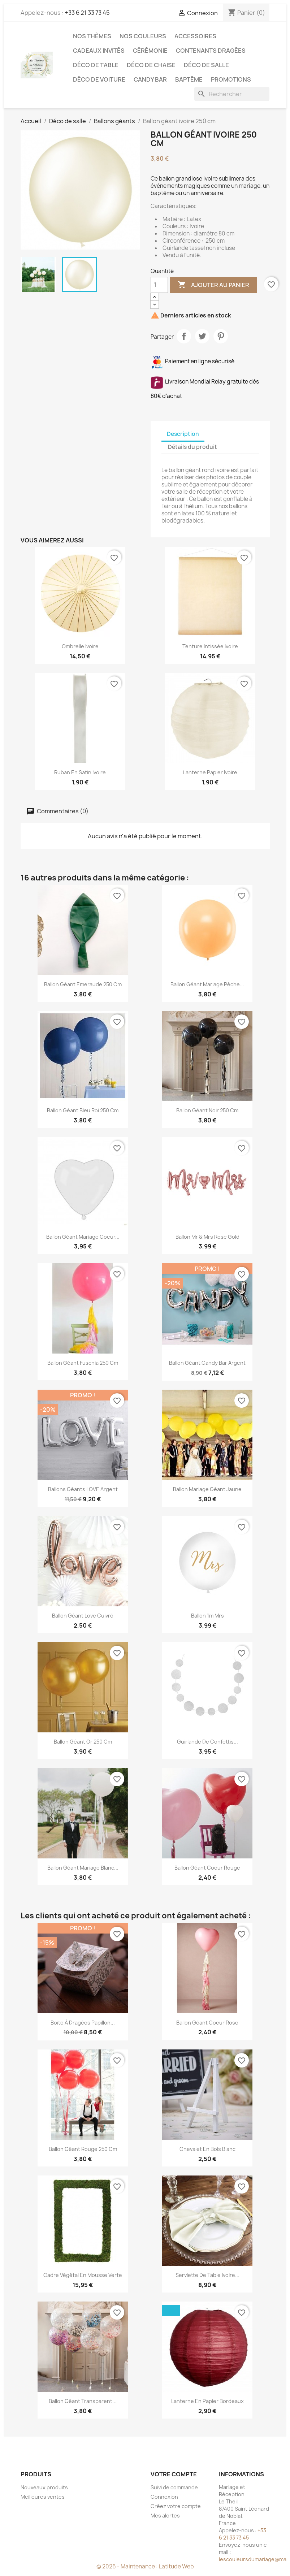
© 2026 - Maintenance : (127, 2566)
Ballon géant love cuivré (82, 1615)
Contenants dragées (211, 51)
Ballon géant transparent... (83, 2401)
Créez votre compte (176, 2506)
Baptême (189, 79)
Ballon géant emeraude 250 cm (83, 984)
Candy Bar (150, 79)
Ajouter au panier (213, 285)
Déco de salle (206, 65)
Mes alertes (165, 2515)
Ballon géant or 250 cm (83, 1741)
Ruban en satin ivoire (80, 772)
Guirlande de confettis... (207, 1741)
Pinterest (220, 336)
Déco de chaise (151, 65)
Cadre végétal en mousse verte (82, 2275)
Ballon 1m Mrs (207, 1615)
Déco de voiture (99, 79)
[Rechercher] (231, 94)
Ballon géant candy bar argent (207, 1362)
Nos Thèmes (92, 36)
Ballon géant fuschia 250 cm (82, 1362)
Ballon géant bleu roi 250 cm (82, 1110)
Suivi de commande (174, 2487)
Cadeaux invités (99, 51)
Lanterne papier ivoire (210, 772)
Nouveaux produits (44, 2487)
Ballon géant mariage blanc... (82, 1867)
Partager (184, 336)
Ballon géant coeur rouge (207, 1867)
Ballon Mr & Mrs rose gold (207, 1236)
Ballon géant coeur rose (207, 2022)
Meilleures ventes (43, 2496)
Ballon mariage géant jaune (207, 1489)
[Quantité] (159, 285)
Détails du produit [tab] (192, 447)
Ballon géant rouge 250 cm (83, 2149)
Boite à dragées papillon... (83, 2022)
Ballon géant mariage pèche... (207, 984)
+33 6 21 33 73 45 (87, 13)
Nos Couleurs (143, 36)
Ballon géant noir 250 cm (207, 1110)
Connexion (164, 2496)
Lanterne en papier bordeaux (207, 2401)
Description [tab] (183, 434)
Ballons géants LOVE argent (83, 1489)
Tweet (202, 336)
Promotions (231, 79)
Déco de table (95, 65)
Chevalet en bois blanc (207, 2149)
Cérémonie (150, 51)
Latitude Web (176, 2566)
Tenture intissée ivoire (210, 646)
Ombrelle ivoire (80, 646)
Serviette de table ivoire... (207, 2275)
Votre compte (174, 2474)
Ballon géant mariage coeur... (83, 1236)
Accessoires (195, 36)
